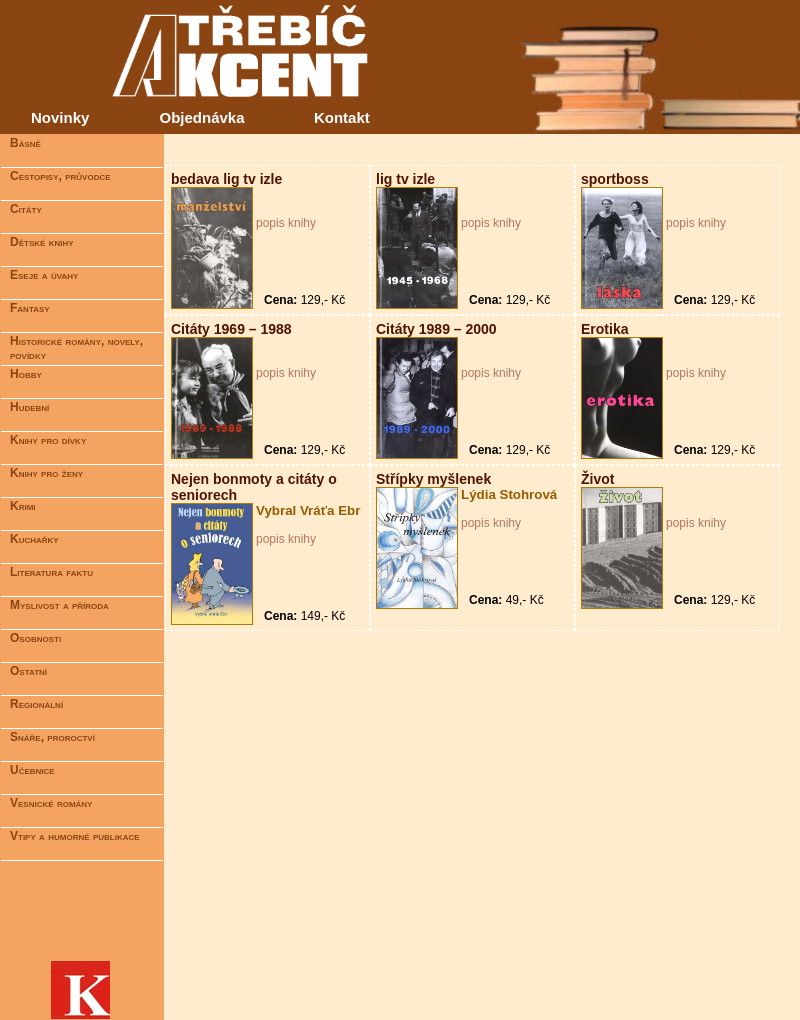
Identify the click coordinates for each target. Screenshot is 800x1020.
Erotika (604, 329)
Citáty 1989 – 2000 (436, 329)
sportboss (615, 179)
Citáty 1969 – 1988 (231, 329)
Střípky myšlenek (433, 479)
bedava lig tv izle (226, 179)
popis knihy (286, 223)
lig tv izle (405, 179)
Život (597, 479)
